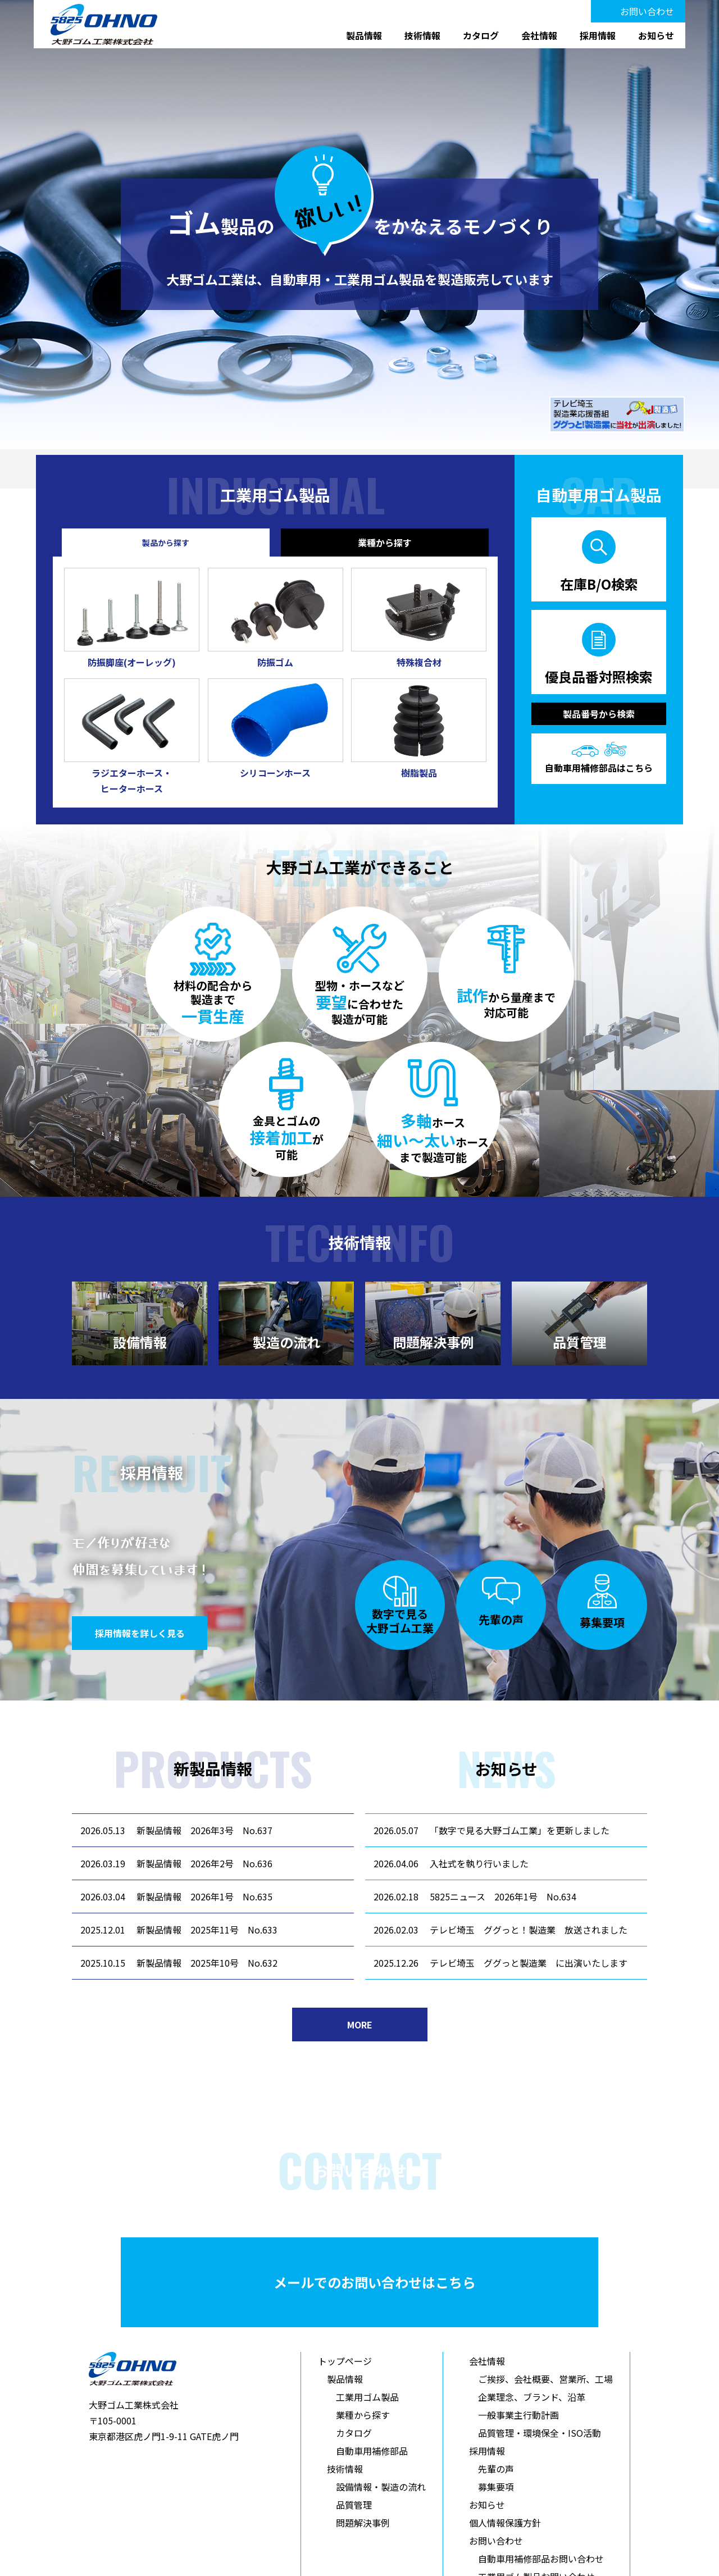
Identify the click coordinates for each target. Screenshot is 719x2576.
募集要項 (496, 2486)
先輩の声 (496, 2468)
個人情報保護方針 (505, 2522)
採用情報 (598, 35)
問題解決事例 (363, 2522)
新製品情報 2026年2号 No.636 (204, 1863)
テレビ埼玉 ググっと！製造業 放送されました (528, 1929)
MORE (359, 2024)
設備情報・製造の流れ (381, 2486)
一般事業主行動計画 (518, 2415)
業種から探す (363, 2415)
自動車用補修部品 (372, 2451)
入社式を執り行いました (479, 1863)
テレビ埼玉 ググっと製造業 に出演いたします (528, 1962)
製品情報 (364, 35)
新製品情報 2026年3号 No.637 (204, 1830)
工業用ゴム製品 (367, 2397)
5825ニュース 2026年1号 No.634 (503, 1896)
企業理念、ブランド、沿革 (531, 2397)
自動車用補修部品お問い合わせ (541, 2558)
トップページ (345, 2361)
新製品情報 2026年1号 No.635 (204, 1896)
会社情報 (539, 35)
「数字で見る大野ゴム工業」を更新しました (519, 1830)
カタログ (481, 35)
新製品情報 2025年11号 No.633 (206, 1929)
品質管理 (354, 2504)
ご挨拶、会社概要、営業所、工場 (545, 2379)
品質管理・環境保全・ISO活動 (539, 2433)
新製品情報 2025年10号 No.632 (206, 1962)
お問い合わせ (647, 11)
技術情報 (422, 35)
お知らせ (656, 35)
